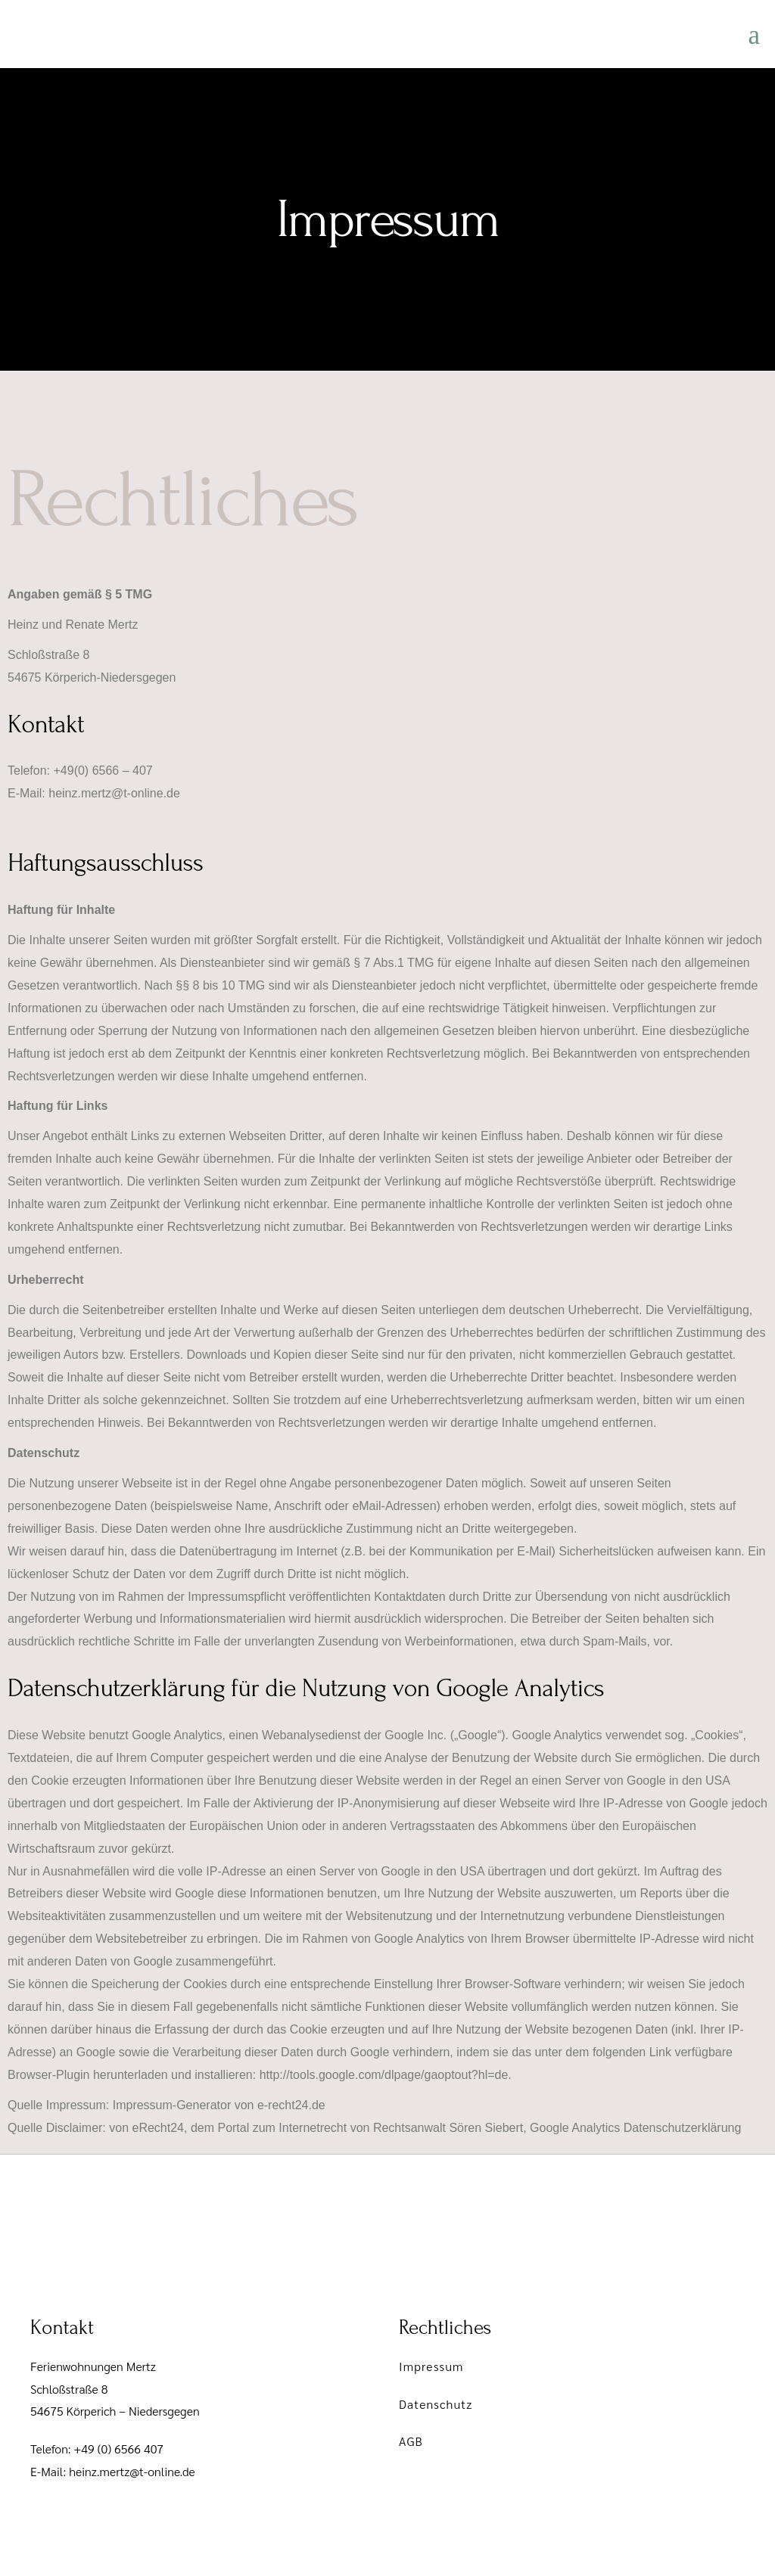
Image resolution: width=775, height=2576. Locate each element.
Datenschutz (435, 2404)
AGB (411, 2441)
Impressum (431, 2366)
